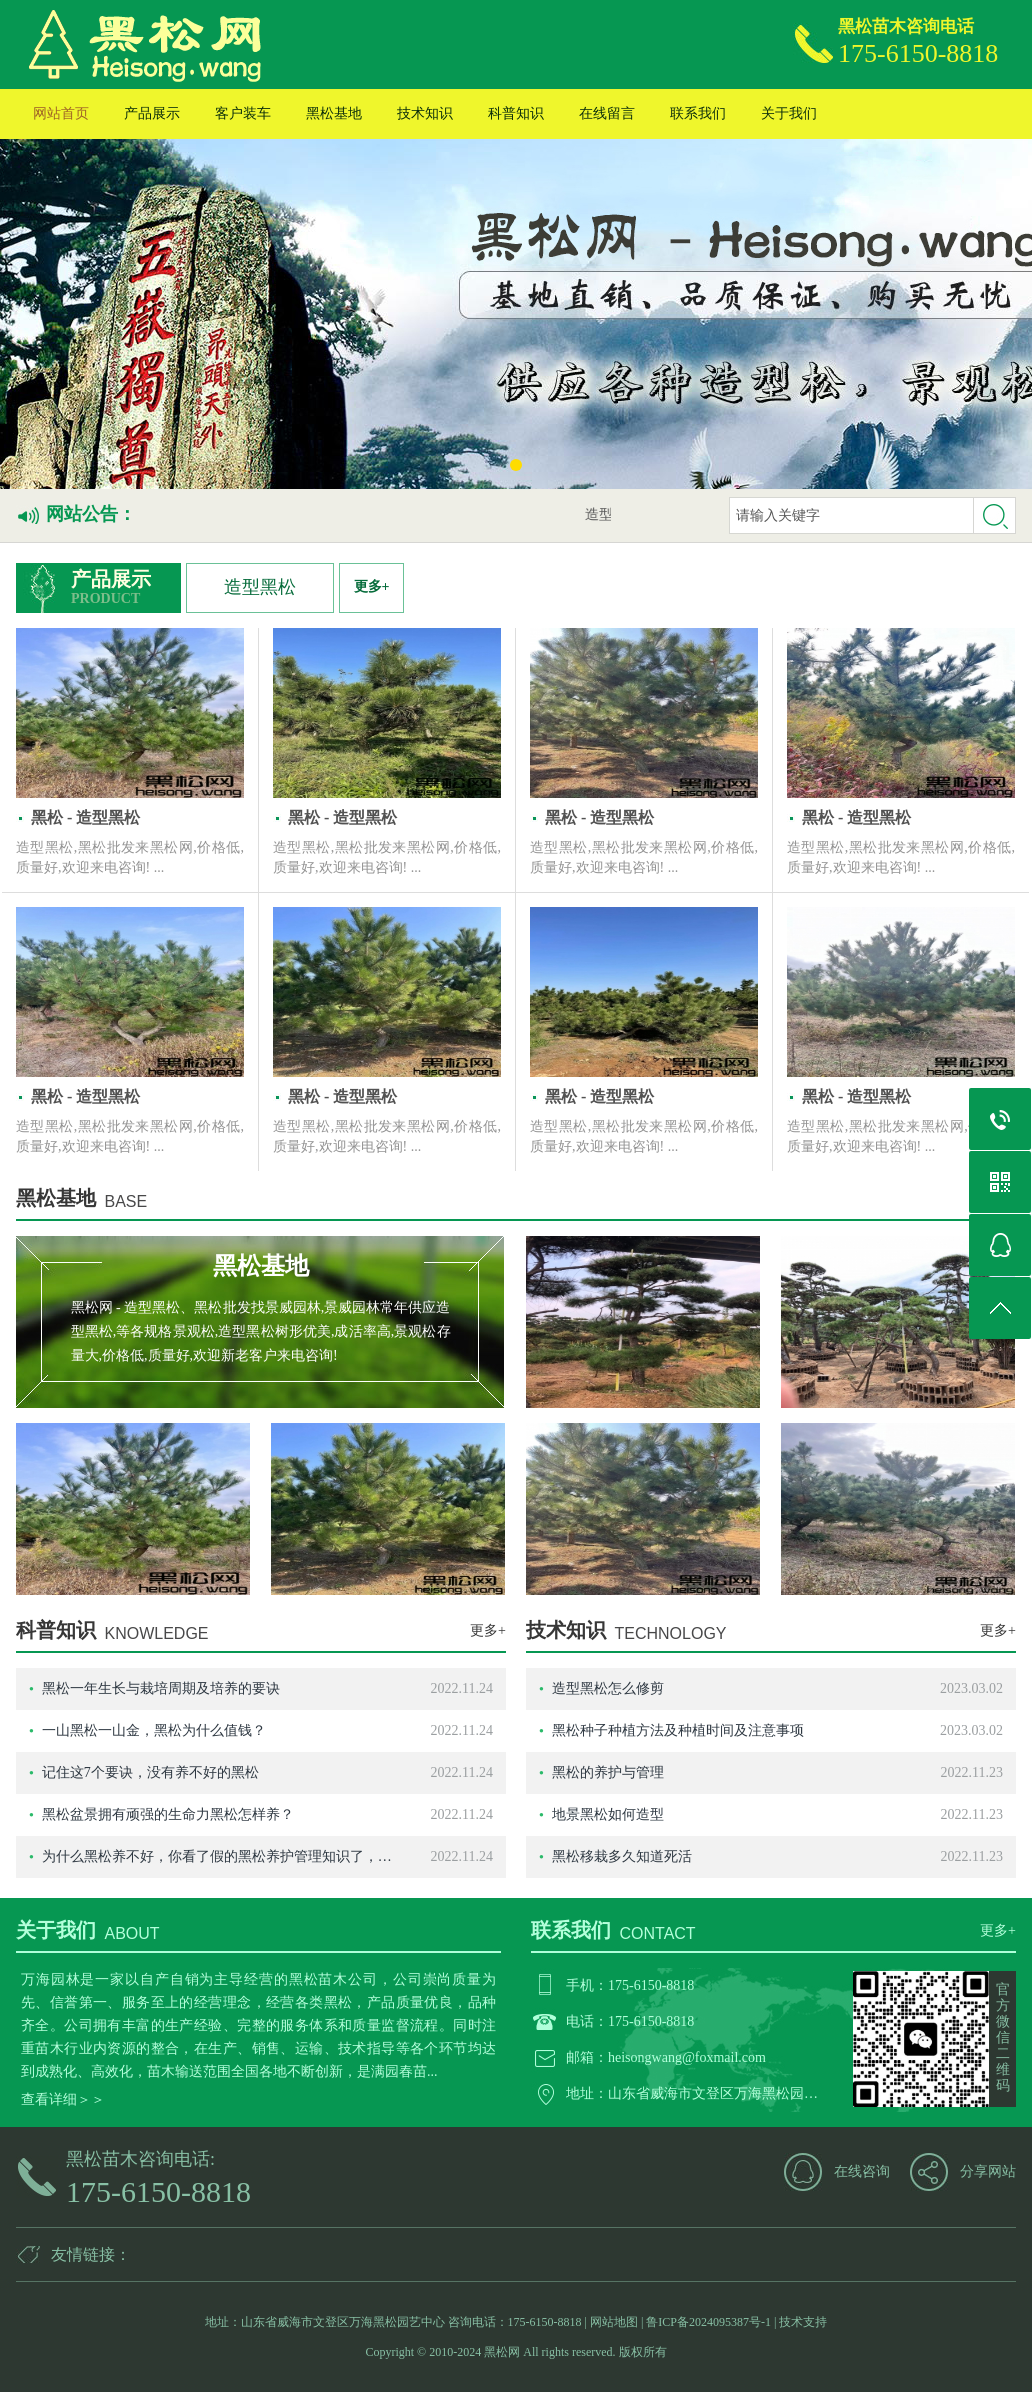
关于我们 (789, 113)
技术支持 (803, 2322)
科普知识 (516, 113)
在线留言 (607, 113)
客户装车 (243, 113)
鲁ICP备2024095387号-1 (708, 2322)
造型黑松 (260, 587)
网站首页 (61, 113)
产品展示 (152, 113)
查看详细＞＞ (63, 2099)
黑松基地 (334, 113)
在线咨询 (862, 2171)
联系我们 (698, 113)
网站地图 (614, 2322)
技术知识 (425, 113)
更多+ (372, 586)
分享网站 (988, 2171)
